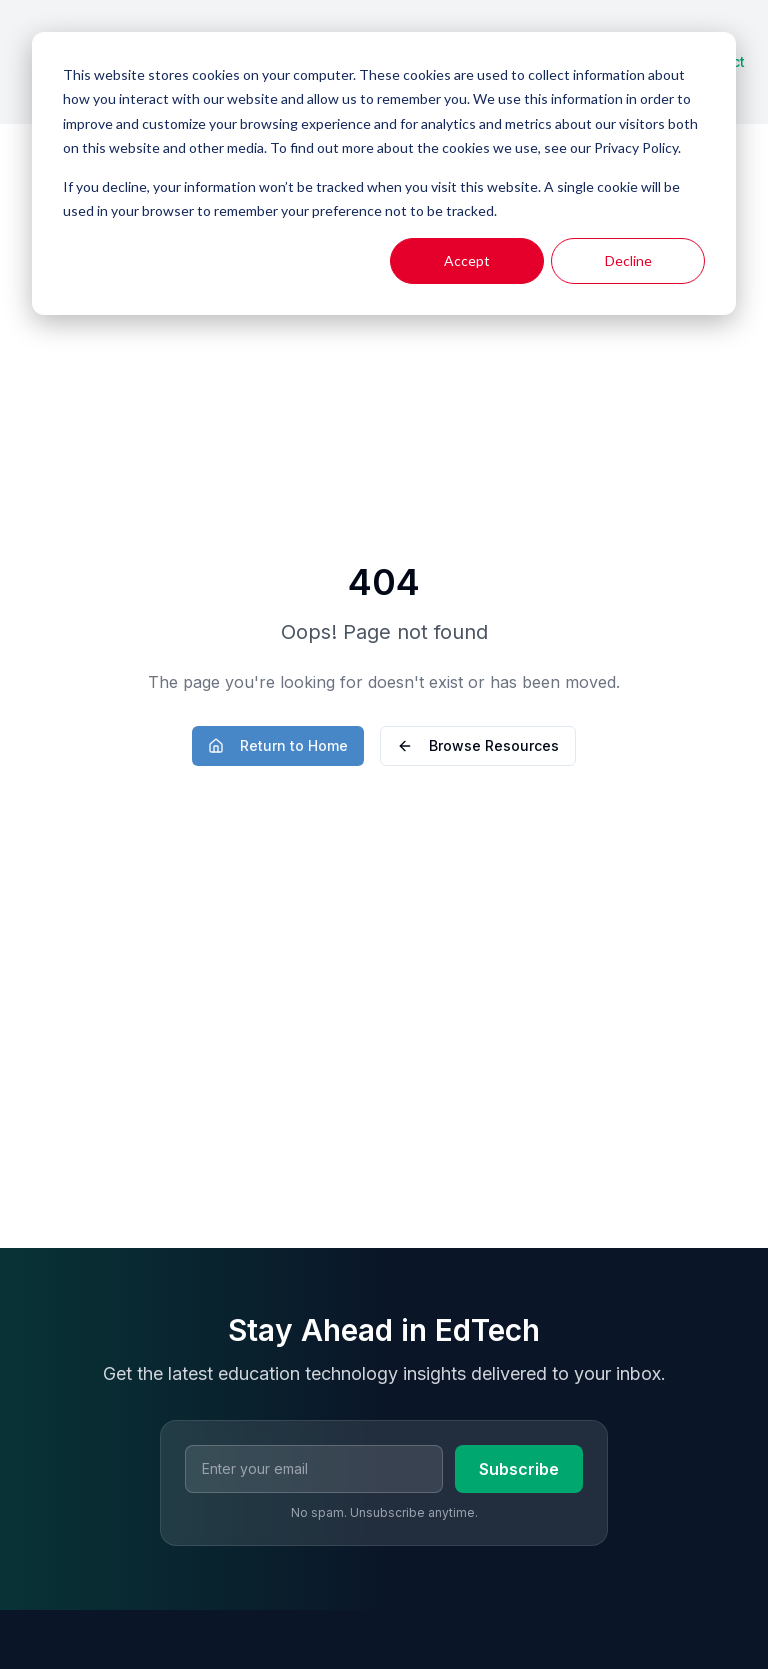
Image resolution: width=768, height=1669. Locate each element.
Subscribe (519, 1469)
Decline (628, 260)
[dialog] (384, 173)
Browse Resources (478, 745)
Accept (467, 260)
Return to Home (278, 745)
